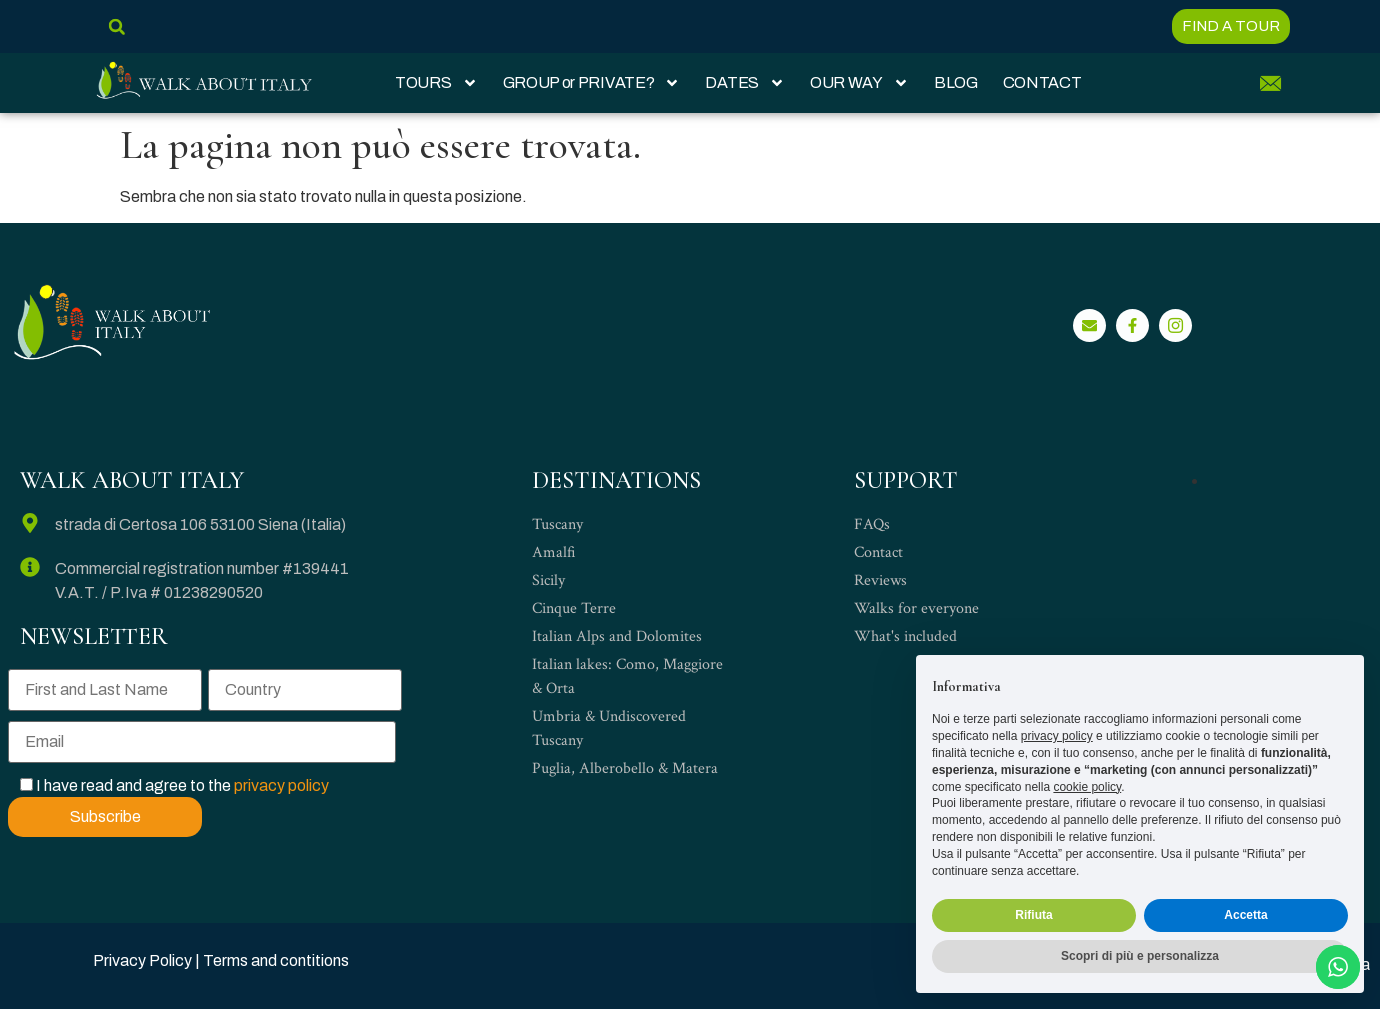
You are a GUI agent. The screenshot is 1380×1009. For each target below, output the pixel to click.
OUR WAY (859, 83)
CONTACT (1042, 82)
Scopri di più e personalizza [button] (1140, 956)
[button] (116, 26)
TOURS (436, 83)
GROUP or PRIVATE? (592, 83)
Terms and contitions (276, 960)
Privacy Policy (142, 960)
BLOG (956, 82)
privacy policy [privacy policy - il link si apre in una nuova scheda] (1057, 736)
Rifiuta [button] (1033, 915)
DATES (745, 83)
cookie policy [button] (1087, 787)
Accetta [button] (1245, 915)
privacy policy (281, 785)
